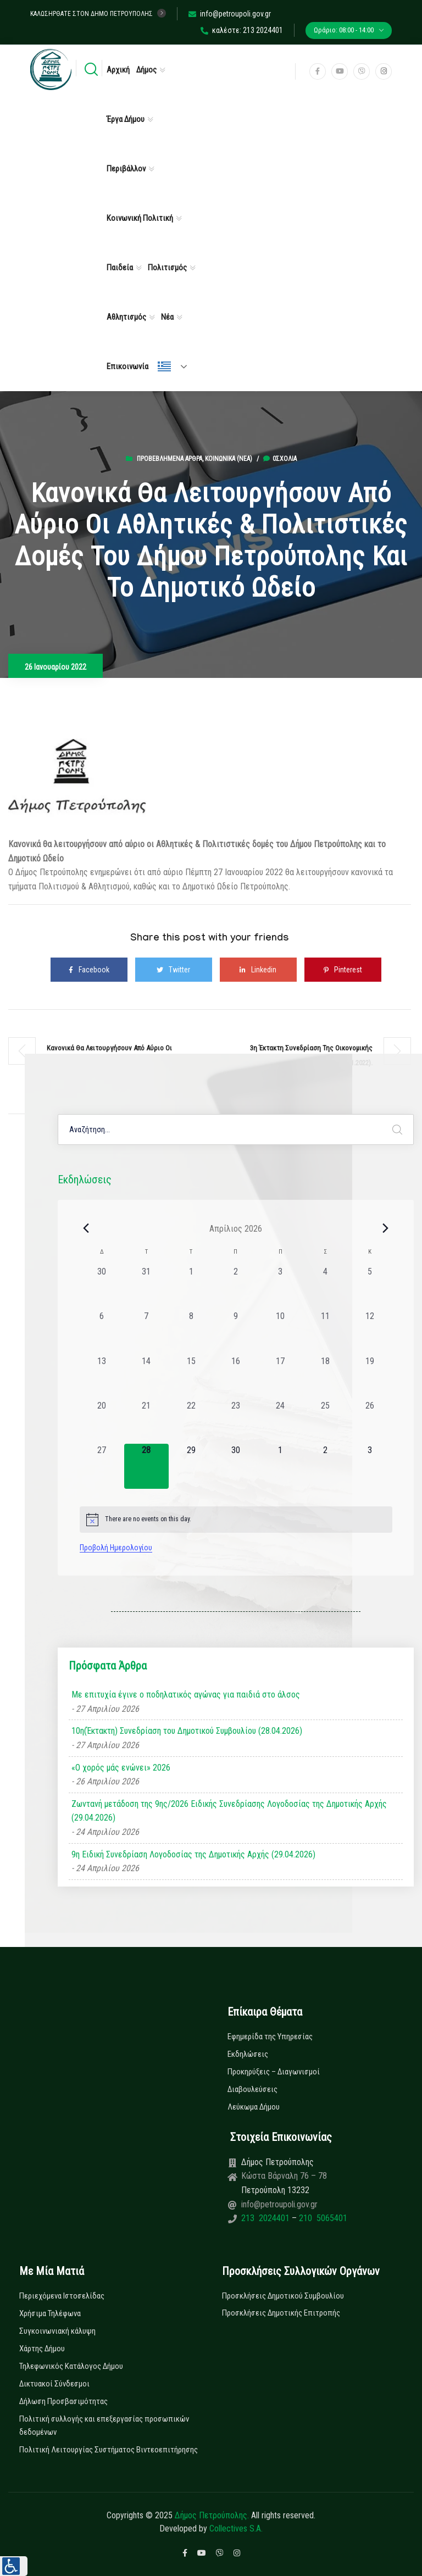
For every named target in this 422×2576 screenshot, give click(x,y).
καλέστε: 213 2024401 (242, 30)
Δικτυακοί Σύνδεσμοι (54, 2384)
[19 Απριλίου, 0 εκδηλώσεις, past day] (369, 1377)
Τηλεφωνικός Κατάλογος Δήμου (71, 2366)
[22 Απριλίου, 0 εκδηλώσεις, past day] (191, 1421)
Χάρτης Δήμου (42, 2349)
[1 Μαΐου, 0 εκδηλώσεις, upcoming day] (280, 1466)
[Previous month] (86, 1228)
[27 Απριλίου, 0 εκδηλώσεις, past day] (102, 1466)
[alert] (236, 1519)
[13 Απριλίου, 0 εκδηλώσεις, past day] (102, 1377)
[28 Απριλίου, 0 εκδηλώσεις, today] (146, 1466)
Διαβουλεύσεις (252, 2089)
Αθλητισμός (126, 317)
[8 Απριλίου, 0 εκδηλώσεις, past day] (191, 1332)
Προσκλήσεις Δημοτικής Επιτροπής (281, 2313)
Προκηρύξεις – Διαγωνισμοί (273, 2072)
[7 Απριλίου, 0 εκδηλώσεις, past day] (146, 1332)
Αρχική (118, 70)
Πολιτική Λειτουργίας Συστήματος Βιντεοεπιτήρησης (108, 2450)
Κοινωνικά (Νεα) (228, 459)
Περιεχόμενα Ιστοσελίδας (61, 2296)
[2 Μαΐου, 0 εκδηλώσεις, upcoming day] (325, 1466)
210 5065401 (322, 2218)
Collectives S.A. (236, 2528)
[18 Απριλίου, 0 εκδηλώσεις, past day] (325, 1377)
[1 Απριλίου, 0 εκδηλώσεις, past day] (191, 1287)
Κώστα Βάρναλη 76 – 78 (284, 2176)
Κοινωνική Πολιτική (140, 218)
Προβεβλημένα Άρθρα (169, 459)
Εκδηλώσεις (247, 2054)
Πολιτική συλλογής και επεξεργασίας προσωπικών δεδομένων (104, 2425)
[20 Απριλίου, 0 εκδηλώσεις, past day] (102, 1421)
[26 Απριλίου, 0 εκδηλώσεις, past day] (369, 1421)
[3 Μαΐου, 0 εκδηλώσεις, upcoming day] (369, 1466)
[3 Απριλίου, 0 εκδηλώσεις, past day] (280, 1287)
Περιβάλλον (126, 169)
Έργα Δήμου (126, 119)
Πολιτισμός (167, 267)
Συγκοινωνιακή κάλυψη (57, 2331)
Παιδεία (120, 267)
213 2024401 (266, 2218)
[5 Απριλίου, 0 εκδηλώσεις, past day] (369, 1287)
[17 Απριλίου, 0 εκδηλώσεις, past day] (280, 1377)
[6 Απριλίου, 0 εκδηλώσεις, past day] (102, 1332)
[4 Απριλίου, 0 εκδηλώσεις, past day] (325, 1287)
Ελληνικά (164, 366)
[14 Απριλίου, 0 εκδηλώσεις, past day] (146, 1377)
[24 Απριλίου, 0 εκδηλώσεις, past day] (280, 1421)
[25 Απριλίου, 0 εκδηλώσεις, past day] (325, 1421)
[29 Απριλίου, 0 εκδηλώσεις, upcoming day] (191, 1466)
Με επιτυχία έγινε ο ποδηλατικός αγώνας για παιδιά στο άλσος (185, 1694)
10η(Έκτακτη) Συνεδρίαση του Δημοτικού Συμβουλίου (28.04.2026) (186, 1731)
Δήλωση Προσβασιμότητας (63, 2401)
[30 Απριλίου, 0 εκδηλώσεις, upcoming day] (235, 1466)
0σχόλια (280, 459)
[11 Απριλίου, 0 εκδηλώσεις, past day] (325, 1332)
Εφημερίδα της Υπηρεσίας (270, 2036)
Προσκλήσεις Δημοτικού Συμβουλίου (283, 2296)
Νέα (167, 317)
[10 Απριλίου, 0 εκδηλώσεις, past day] (280, 1332)
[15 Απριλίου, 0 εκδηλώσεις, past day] (191, 1377)
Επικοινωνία (127, 366)
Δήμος (146, 70)
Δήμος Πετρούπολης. (212, 2515)
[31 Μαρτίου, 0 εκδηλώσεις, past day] (146, 1287)
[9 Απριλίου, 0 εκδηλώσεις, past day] (235, 1332)
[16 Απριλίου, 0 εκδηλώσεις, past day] (235, 1377)
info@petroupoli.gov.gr (229, 13)
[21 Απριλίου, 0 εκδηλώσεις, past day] (146, 1421)
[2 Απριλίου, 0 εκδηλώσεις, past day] (235, 1287)
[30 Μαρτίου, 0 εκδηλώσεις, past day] (102, 1287)
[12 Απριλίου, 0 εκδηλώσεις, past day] (369, 1332)
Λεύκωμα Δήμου (253, 2107)
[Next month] (385, 1228)
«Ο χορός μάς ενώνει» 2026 (120, 1767)
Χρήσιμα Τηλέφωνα (50, 2313)
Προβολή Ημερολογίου (116, 1547)
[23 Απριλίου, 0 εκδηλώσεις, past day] (235, 1421)
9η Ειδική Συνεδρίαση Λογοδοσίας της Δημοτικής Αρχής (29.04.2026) (193, 1854)
